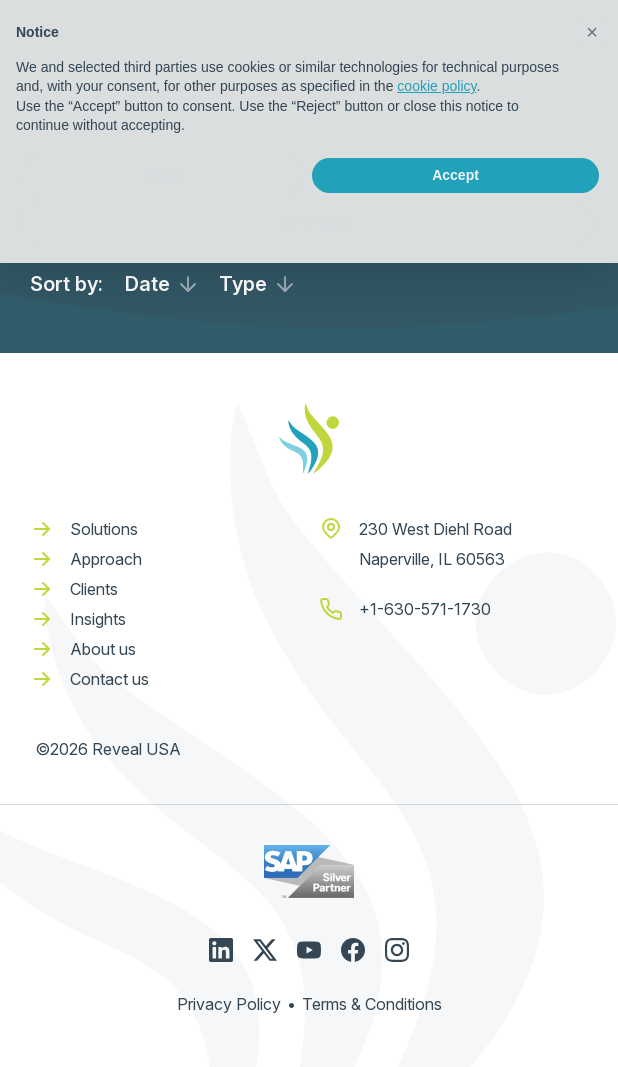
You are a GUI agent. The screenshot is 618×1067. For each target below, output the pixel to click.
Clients (94, 589)
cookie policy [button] (436, 86)
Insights (98, 619)
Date (147, 284)
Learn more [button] (309, 222)
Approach (106, 559)
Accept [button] (455, 175)
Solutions (104, 529)
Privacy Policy (229, 1004)
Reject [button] (162, 175)
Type (243, 284)
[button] (592, 32)
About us (103, 649)
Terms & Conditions (372, 1004)
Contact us (109, 679)
